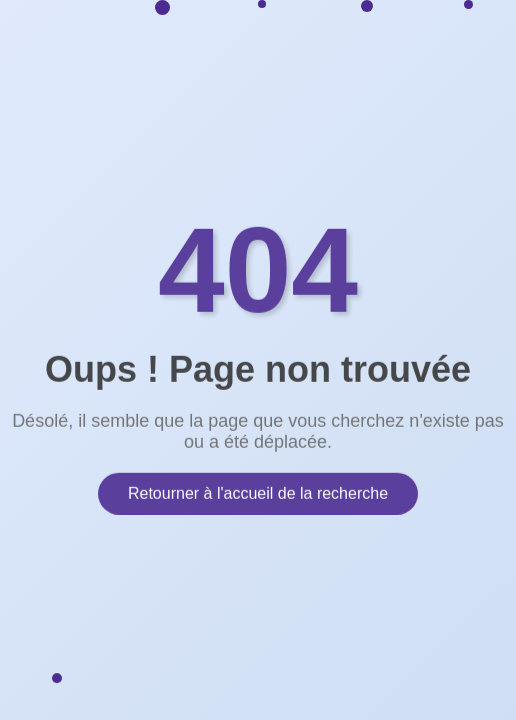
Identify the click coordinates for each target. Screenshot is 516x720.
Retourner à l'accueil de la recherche (258, 492)
